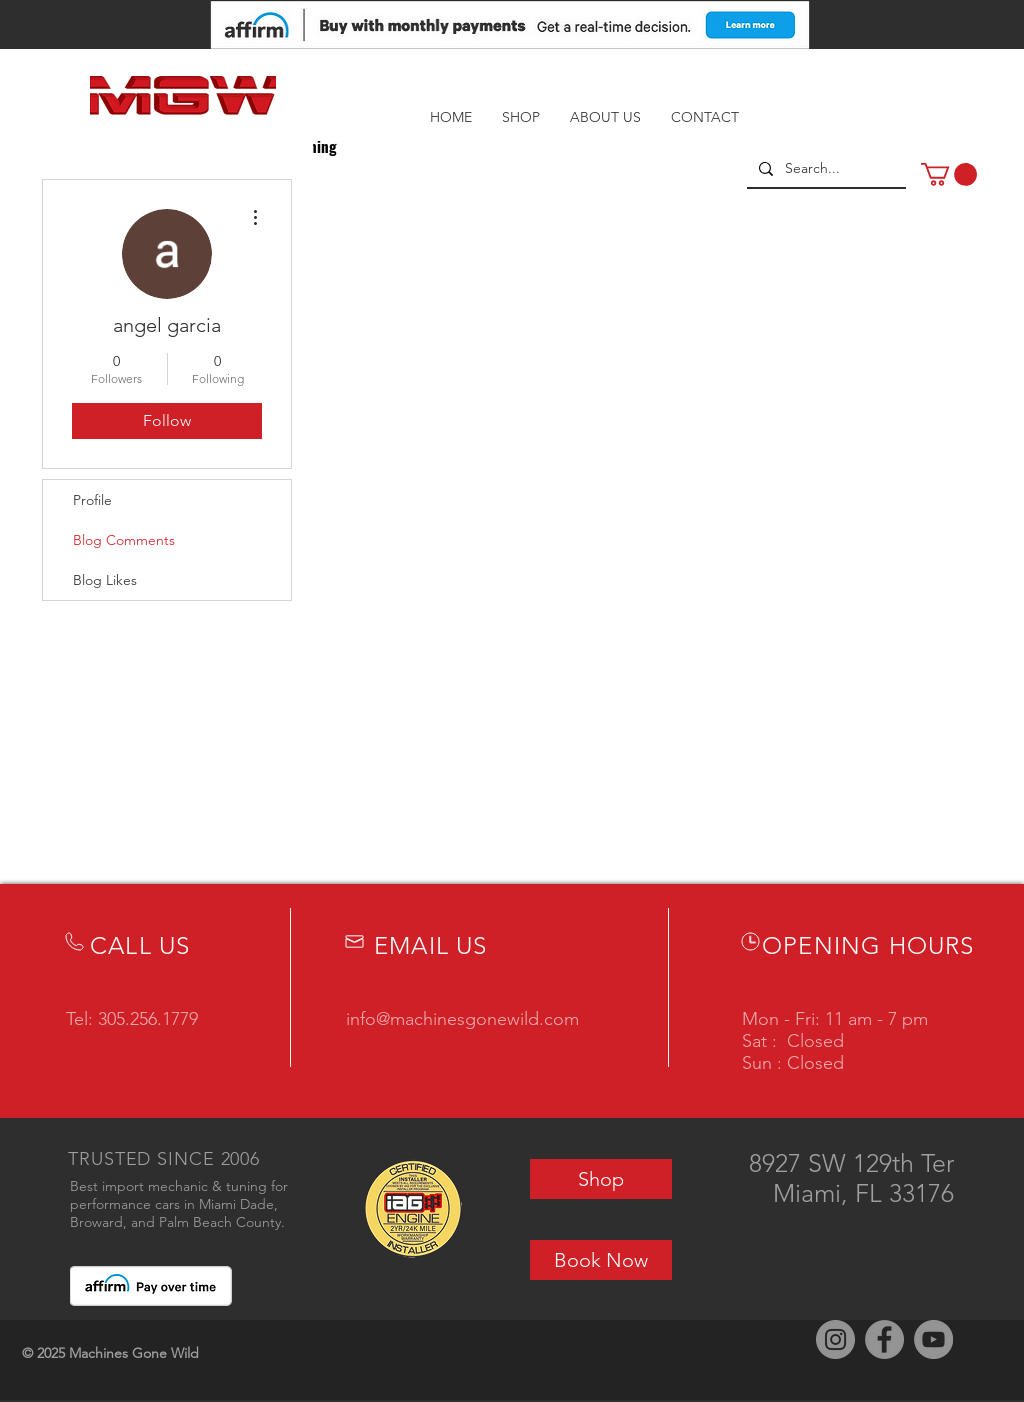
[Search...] (824, 169)
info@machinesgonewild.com (462, 1019)
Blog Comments (124, 540)
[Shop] (601, 1179)
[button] (949, 174)
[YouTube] (933, 1339)
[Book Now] (601, 1260)
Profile (92, 500)
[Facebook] (884, 1339)
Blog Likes (105, 580)
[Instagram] (835, 1339)
